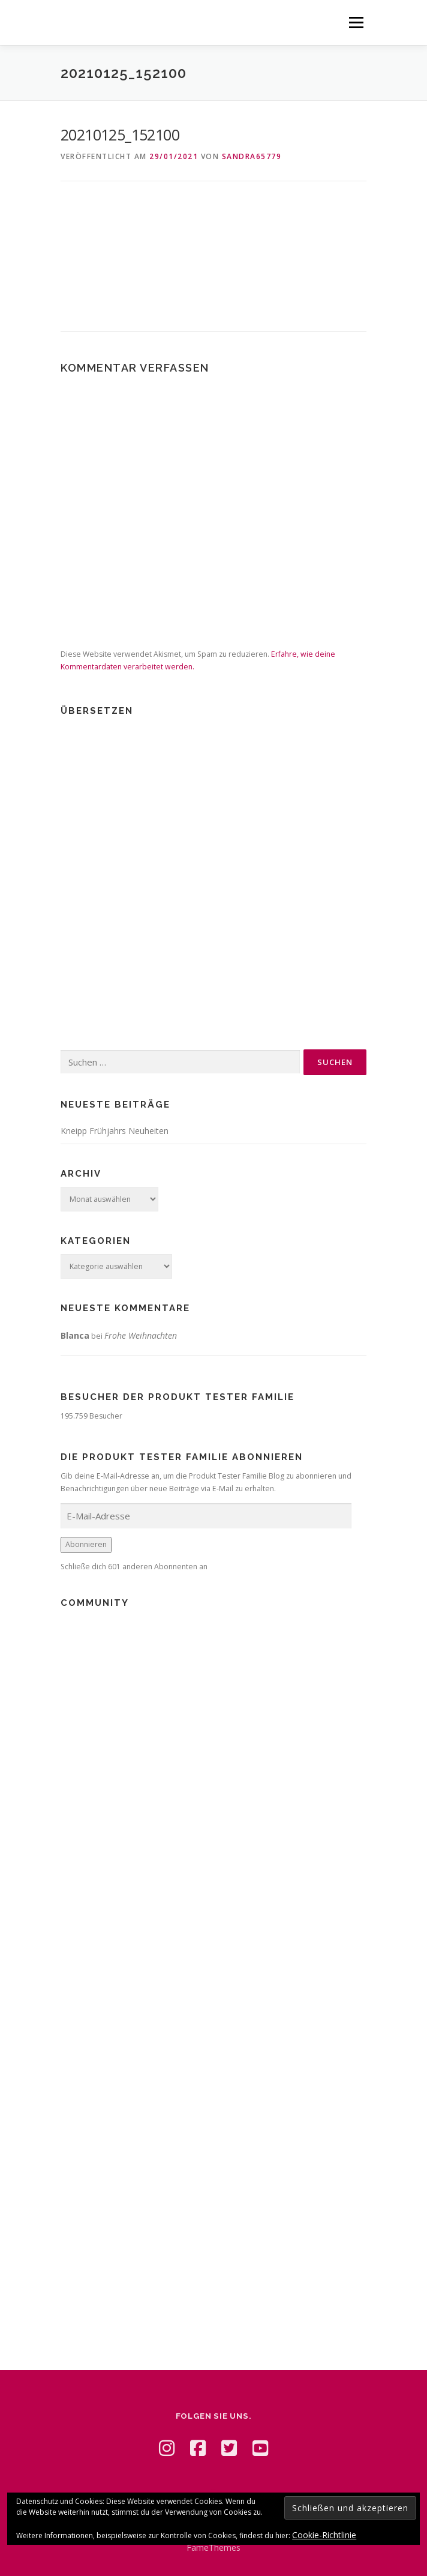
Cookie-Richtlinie (324, 2535)
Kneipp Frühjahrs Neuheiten (115, 1130)
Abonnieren (86, 1544)
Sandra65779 (252, 156)
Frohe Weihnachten (140, 1335)
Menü (355, 22)
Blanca (75, 1335)
